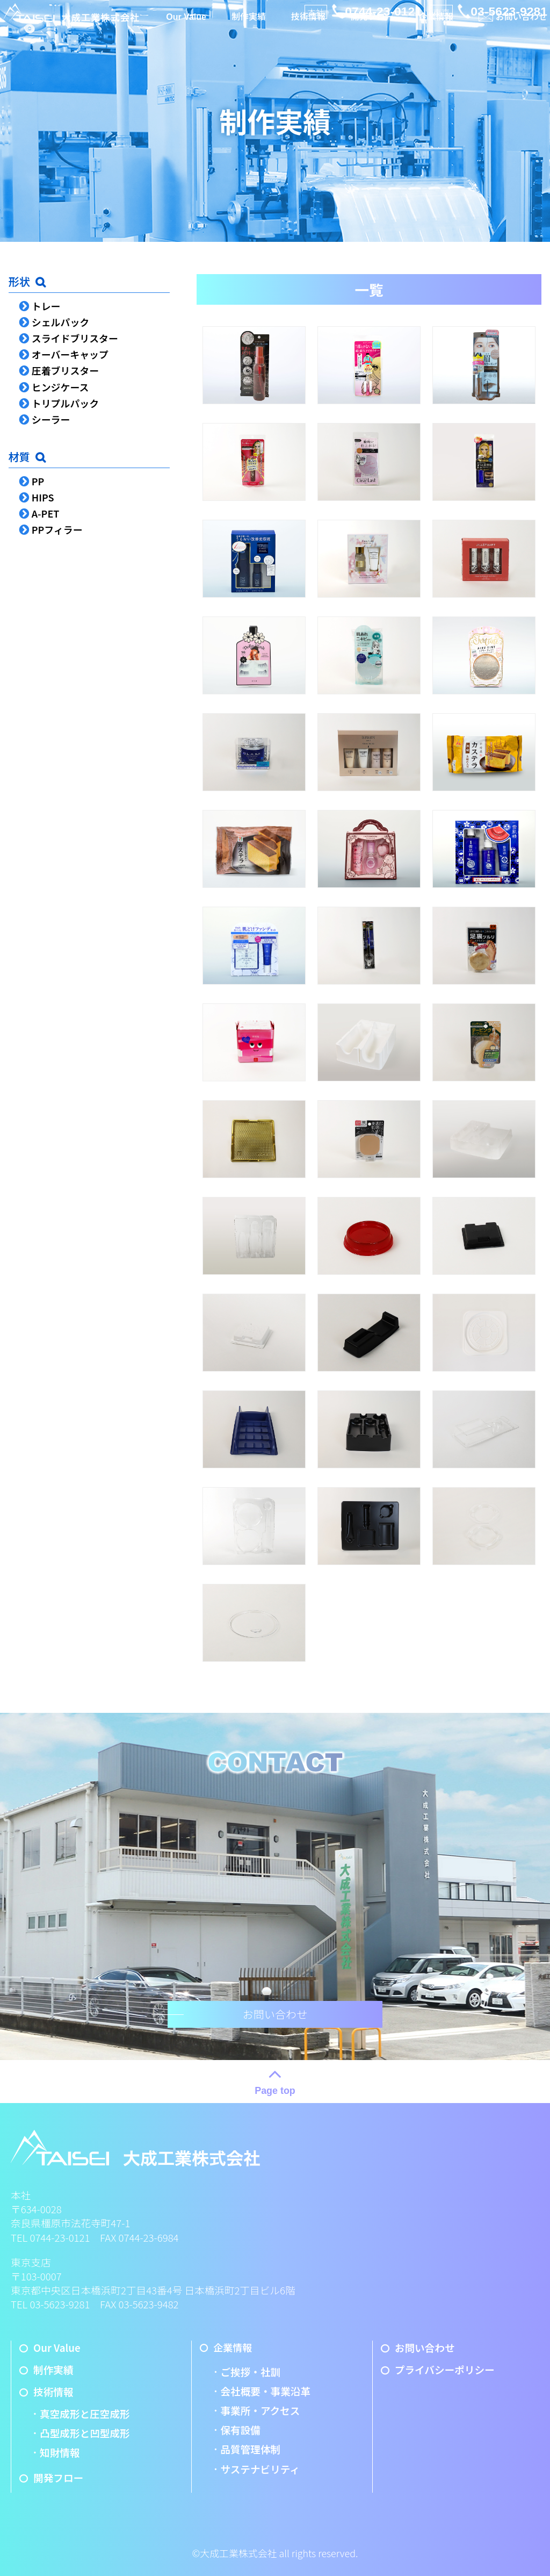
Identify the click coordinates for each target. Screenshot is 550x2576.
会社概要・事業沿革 (265, 2391)
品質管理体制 (250, 2449)
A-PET (46, 513)
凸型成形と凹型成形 (85, 2433)
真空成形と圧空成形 (85, 2414)
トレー (46, 306)
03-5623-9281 (509, 11)
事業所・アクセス (260, 2410)
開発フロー (371, 28)
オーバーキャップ (70, 354)
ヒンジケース (60, 387)
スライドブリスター (75, 338)
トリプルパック (65, 403)
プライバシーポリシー (438, 2370)
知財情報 (60, 2452)
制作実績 (249, 28)
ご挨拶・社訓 (250, 2372)
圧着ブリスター (65, 370)
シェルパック (60, 322)
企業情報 (434, 28)
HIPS (43, 497)
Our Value (187, 29)
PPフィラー (57, 529)
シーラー (51, 419)
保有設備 (240, 2430)
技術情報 (308, 28)
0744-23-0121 (383, 11)
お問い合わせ (519, 28)
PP (38, 481)
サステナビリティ (260, 2469)
